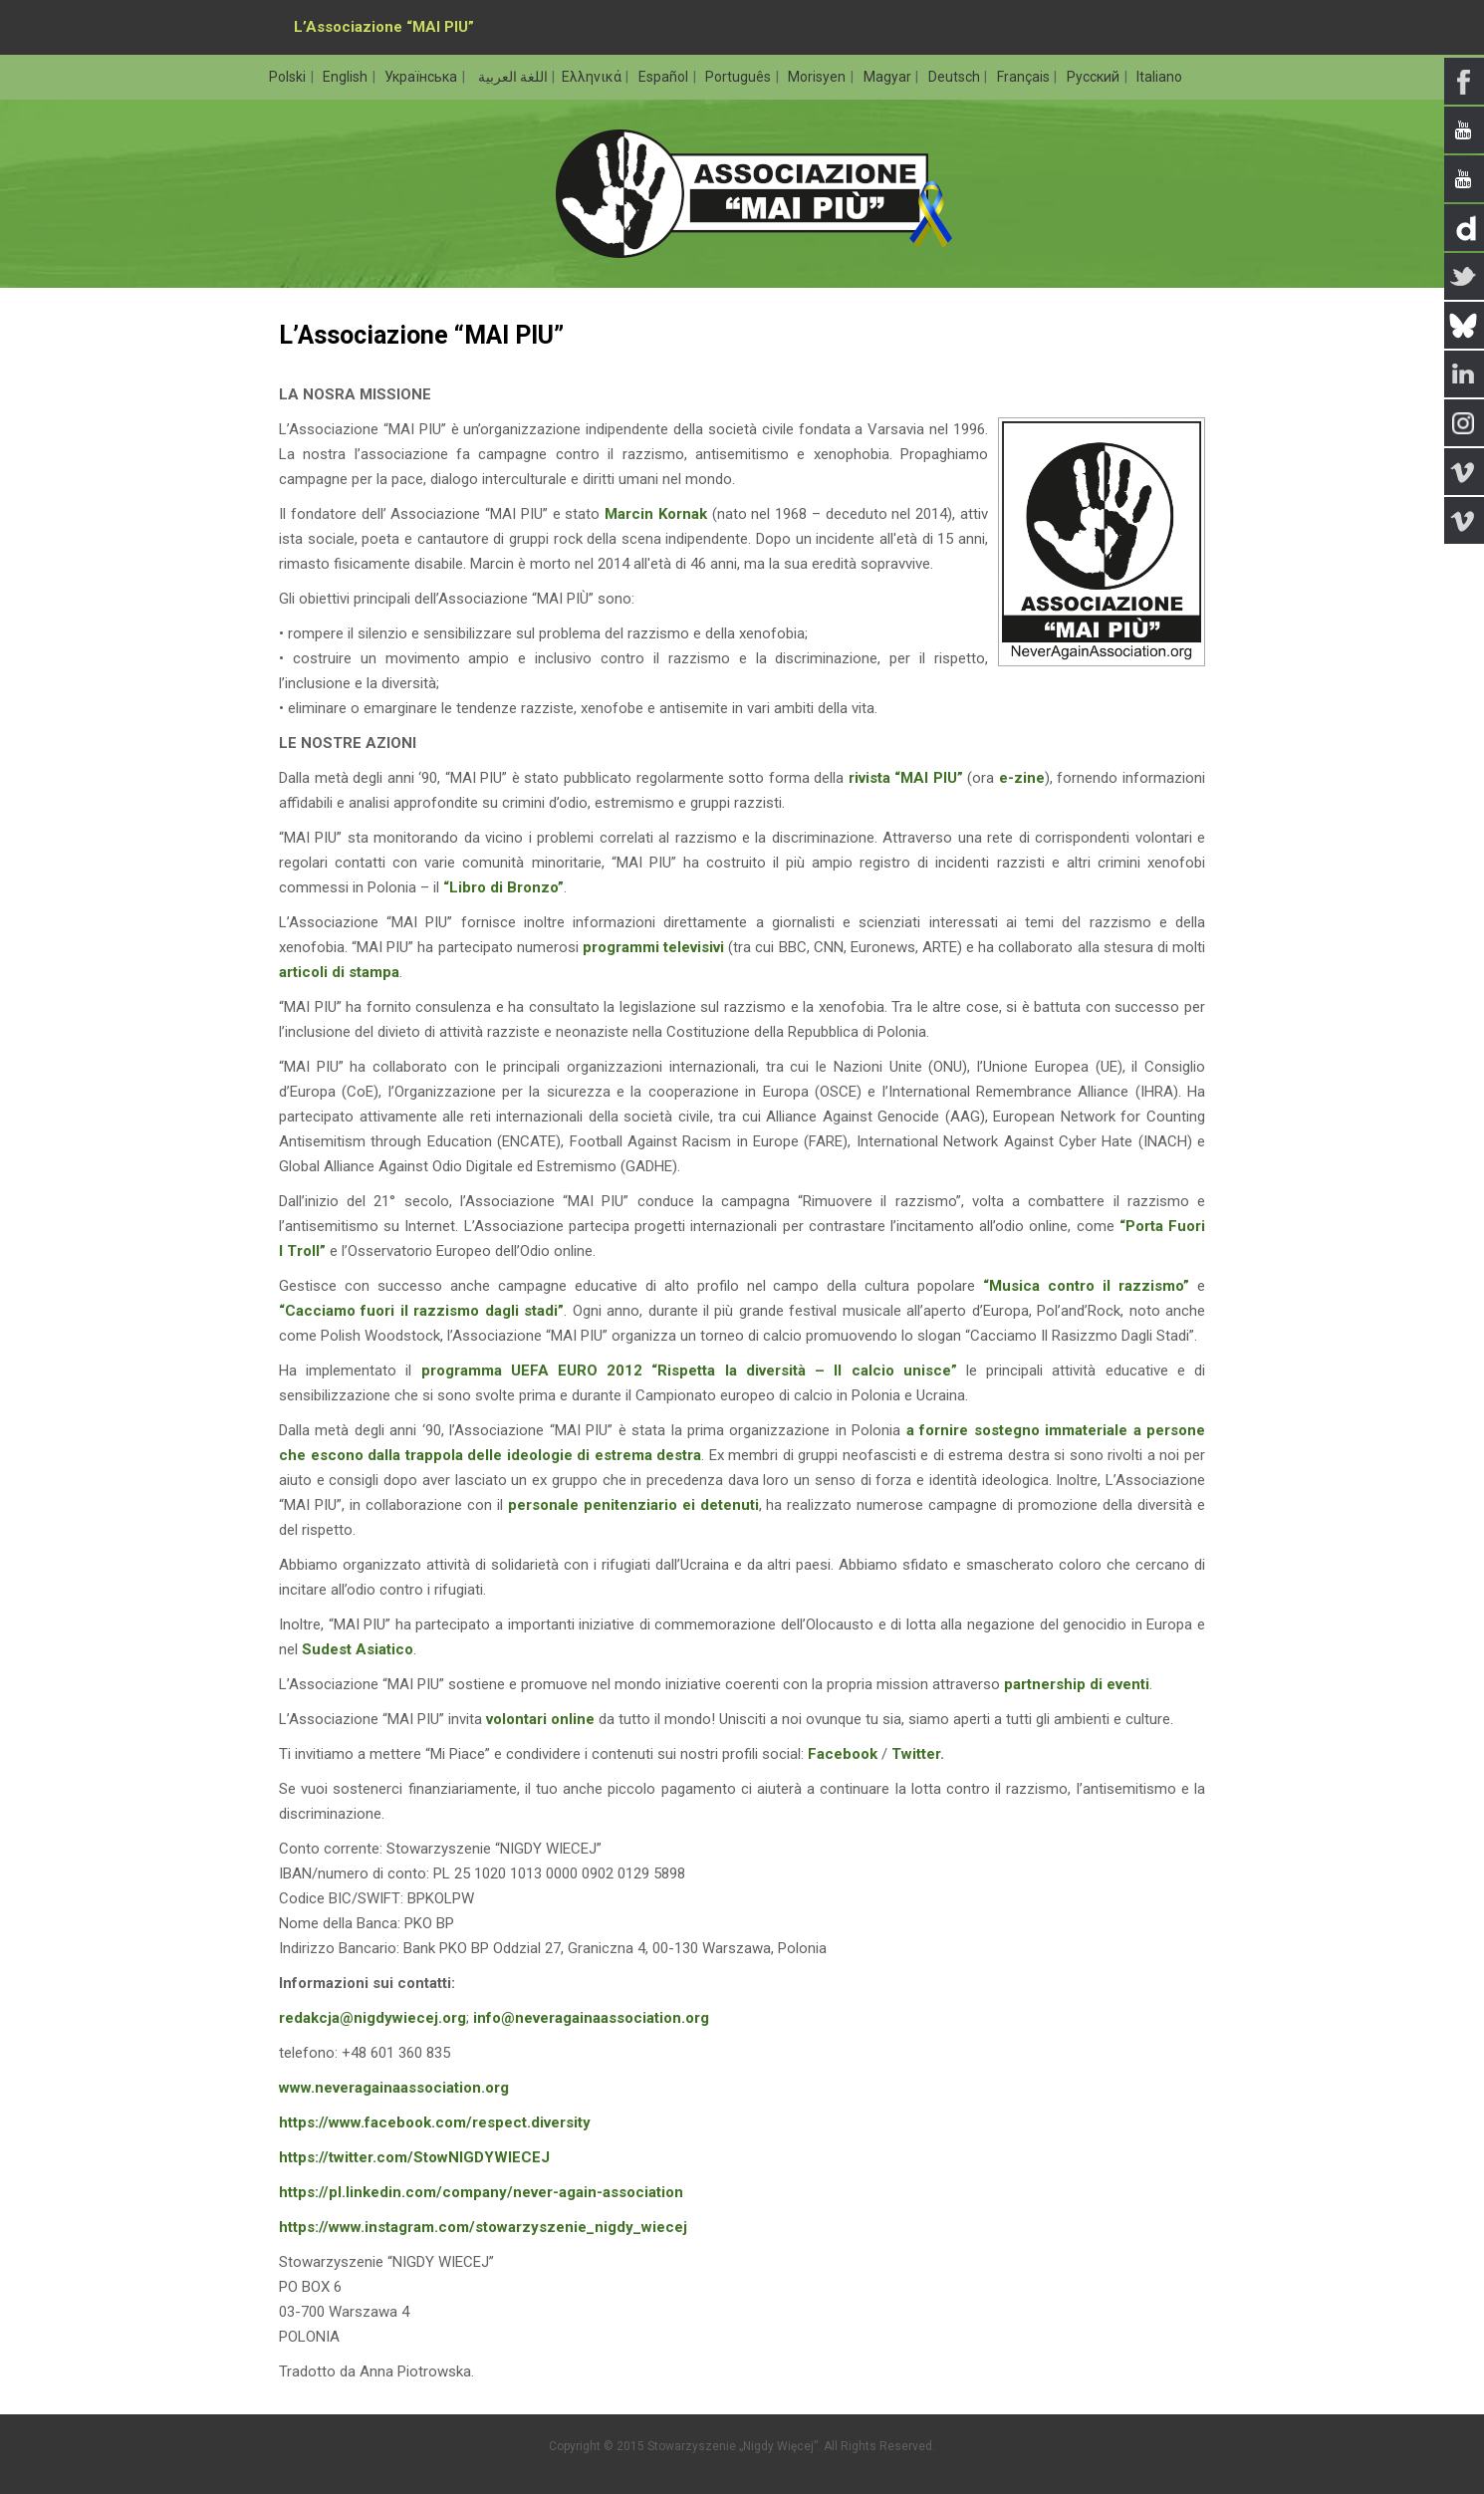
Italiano (1159, 77)
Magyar (889, 77)
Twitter (915, 1754)
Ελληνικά (593, 77)
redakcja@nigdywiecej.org (372, 2018)
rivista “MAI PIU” (906, 778)
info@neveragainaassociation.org (591, 2018)
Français (1025, 77)
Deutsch (955, 77)
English (347, 77)
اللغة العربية (511, 77)
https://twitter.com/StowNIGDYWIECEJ (414, 2157)
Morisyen (818, 77)
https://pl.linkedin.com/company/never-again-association (481, 2192)
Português (739, 77)
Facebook (842, 1754)
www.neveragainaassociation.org (394, 2088)
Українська (422, 77)
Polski (289, 77)
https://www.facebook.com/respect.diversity (435, 2122)
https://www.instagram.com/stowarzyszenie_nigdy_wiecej (483, 2227)
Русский (1094, 77)
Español (664, 77)
